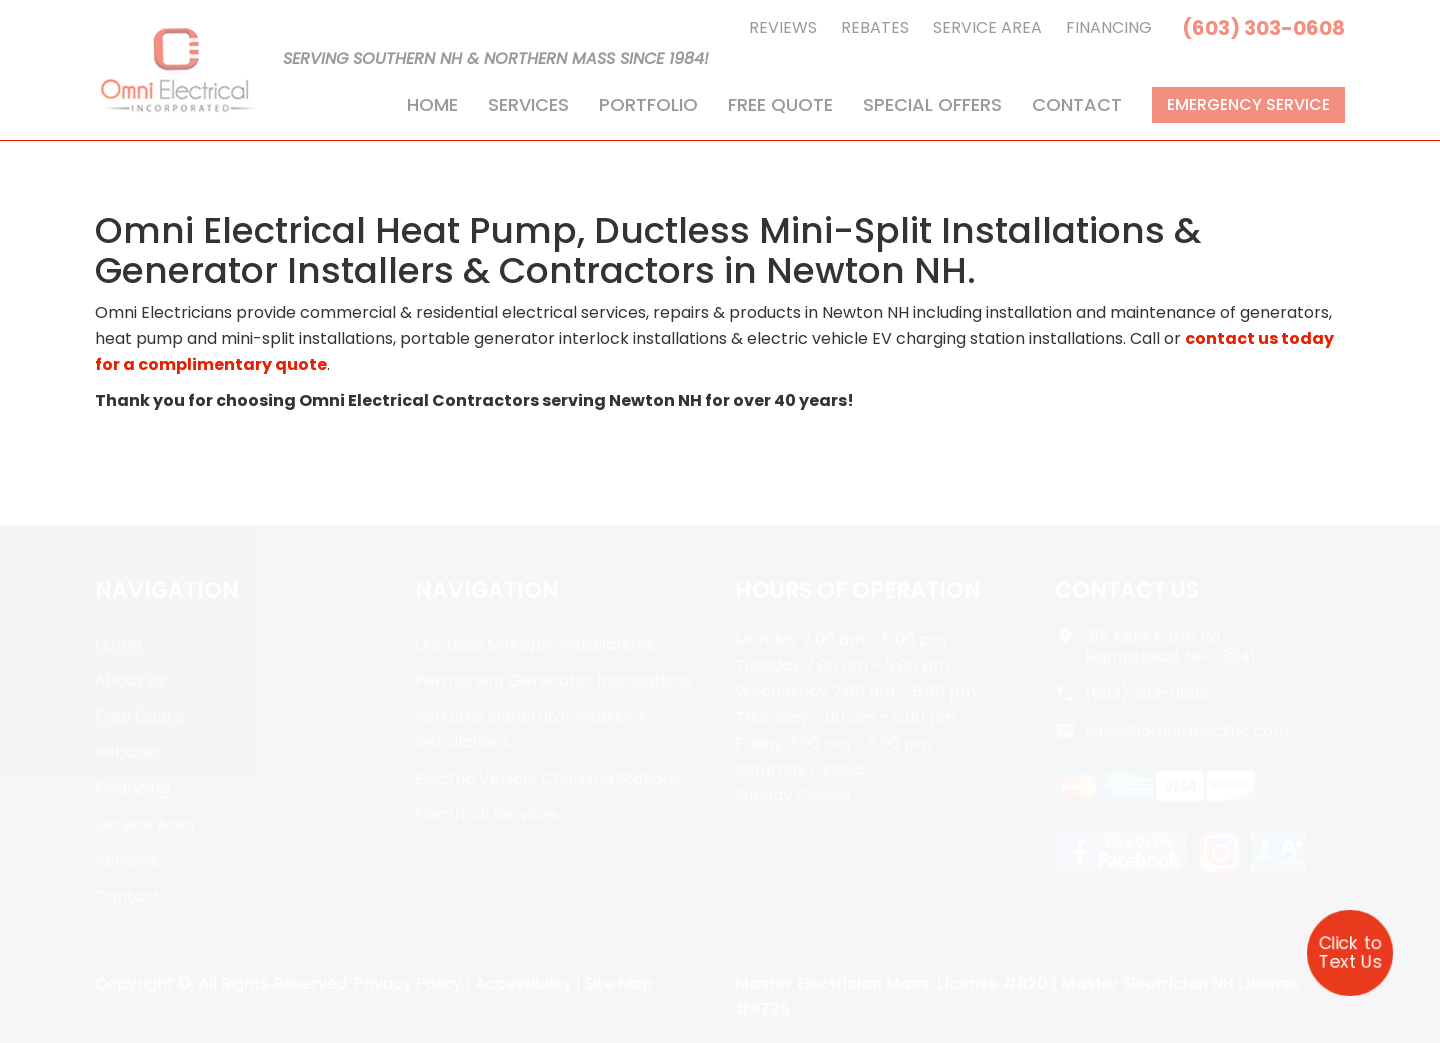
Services (528, 104)
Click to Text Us (1350, 952)
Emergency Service (1248, 104)
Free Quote (780, 104)
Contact (1077, 104)
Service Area (987, 27)
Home (432, 104)
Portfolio (648, 104)
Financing (1109, 27)
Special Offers (932, 104)
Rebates (875, 27)
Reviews (783, 27)
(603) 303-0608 (1263, 28)
